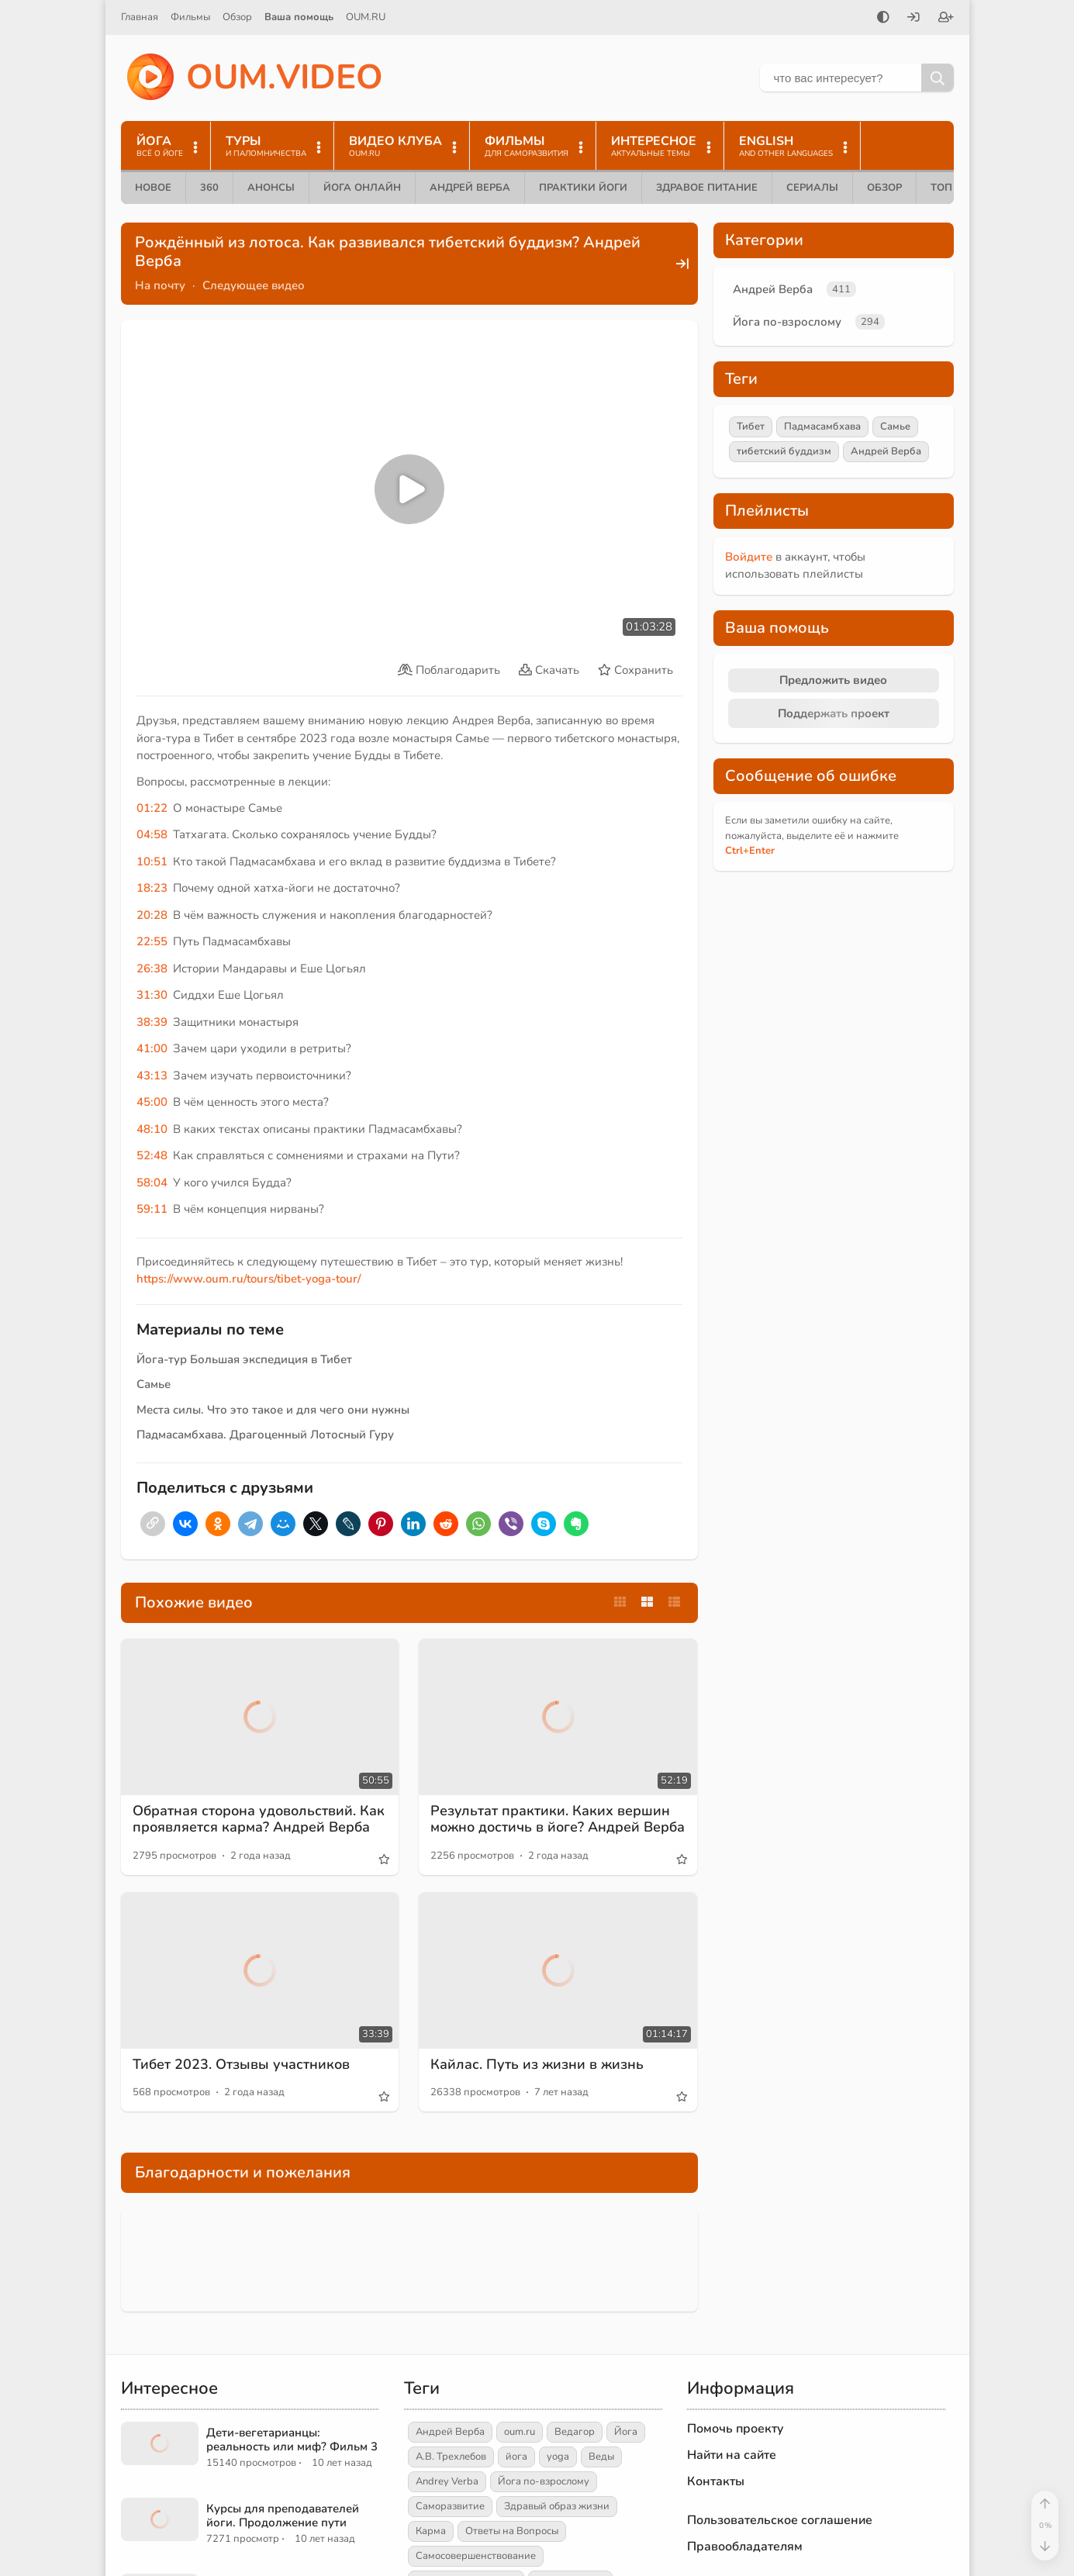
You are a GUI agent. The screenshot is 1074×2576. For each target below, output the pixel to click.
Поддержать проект (833, 713)
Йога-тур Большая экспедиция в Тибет (244, 1359)
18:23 (151, 888)
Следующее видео (253, 285)
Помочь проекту (735, 2428)
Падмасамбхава (822, 426)
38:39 (151, 1022)
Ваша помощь (298, 17)
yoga (558, 2457)
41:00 (151, 1048)
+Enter (750, 851)
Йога (625, 2432)
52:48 (151, 1155)
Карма (431, 2531)
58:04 (151, 1182)
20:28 (151, 915)
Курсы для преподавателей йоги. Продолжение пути (282, 2515)
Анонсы (271, 188)
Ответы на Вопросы (511, 2531)
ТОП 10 (949, 188)
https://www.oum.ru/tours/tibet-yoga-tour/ (248, 1278)
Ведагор (574, 2432)
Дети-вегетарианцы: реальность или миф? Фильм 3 (292, 2439)
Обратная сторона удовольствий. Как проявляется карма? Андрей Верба (259, 1819)
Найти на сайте (731, 2455)
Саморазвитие (450, 2506)
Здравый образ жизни (557, 2506)
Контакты (715, 2481)
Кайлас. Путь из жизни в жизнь (537, 2064)
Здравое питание (707, 188)
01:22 (151, 808)
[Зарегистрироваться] (946, 19)
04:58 (151, 834)
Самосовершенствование (476, 2556)
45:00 (151, 1102)
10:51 (151, 861)
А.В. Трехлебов (451, 2457)
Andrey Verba (447, 2481)
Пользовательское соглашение (779, 2520)
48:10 (151, 1129)
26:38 (151, 968)
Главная (139, 17)
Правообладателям (745, 2546)
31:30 (151, 995)
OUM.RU (365, 17)
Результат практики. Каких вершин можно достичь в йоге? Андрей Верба (557, 1819)
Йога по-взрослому (787, 322)
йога (516, 2457)
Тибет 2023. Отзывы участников (241, 2064)
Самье (153, 1384)
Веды (601, 2457)
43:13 (151, 1075)
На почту (160, 285)
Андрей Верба (470, 188)
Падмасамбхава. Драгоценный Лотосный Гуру (265, 1434)
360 (209, 188)
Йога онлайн (362, 188)
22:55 (151, 941)
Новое (153, 188)
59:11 (151, 1209)
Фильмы (190, 17)
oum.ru (519, 2432)
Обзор (237, 17)
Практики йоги (583, 188)
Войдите (748, 557)
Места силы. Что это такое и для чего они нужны (272, 1409)
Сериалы (812, 188)
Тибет (751, 426)
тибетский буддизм (784, 451)
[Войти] (913, 19)
